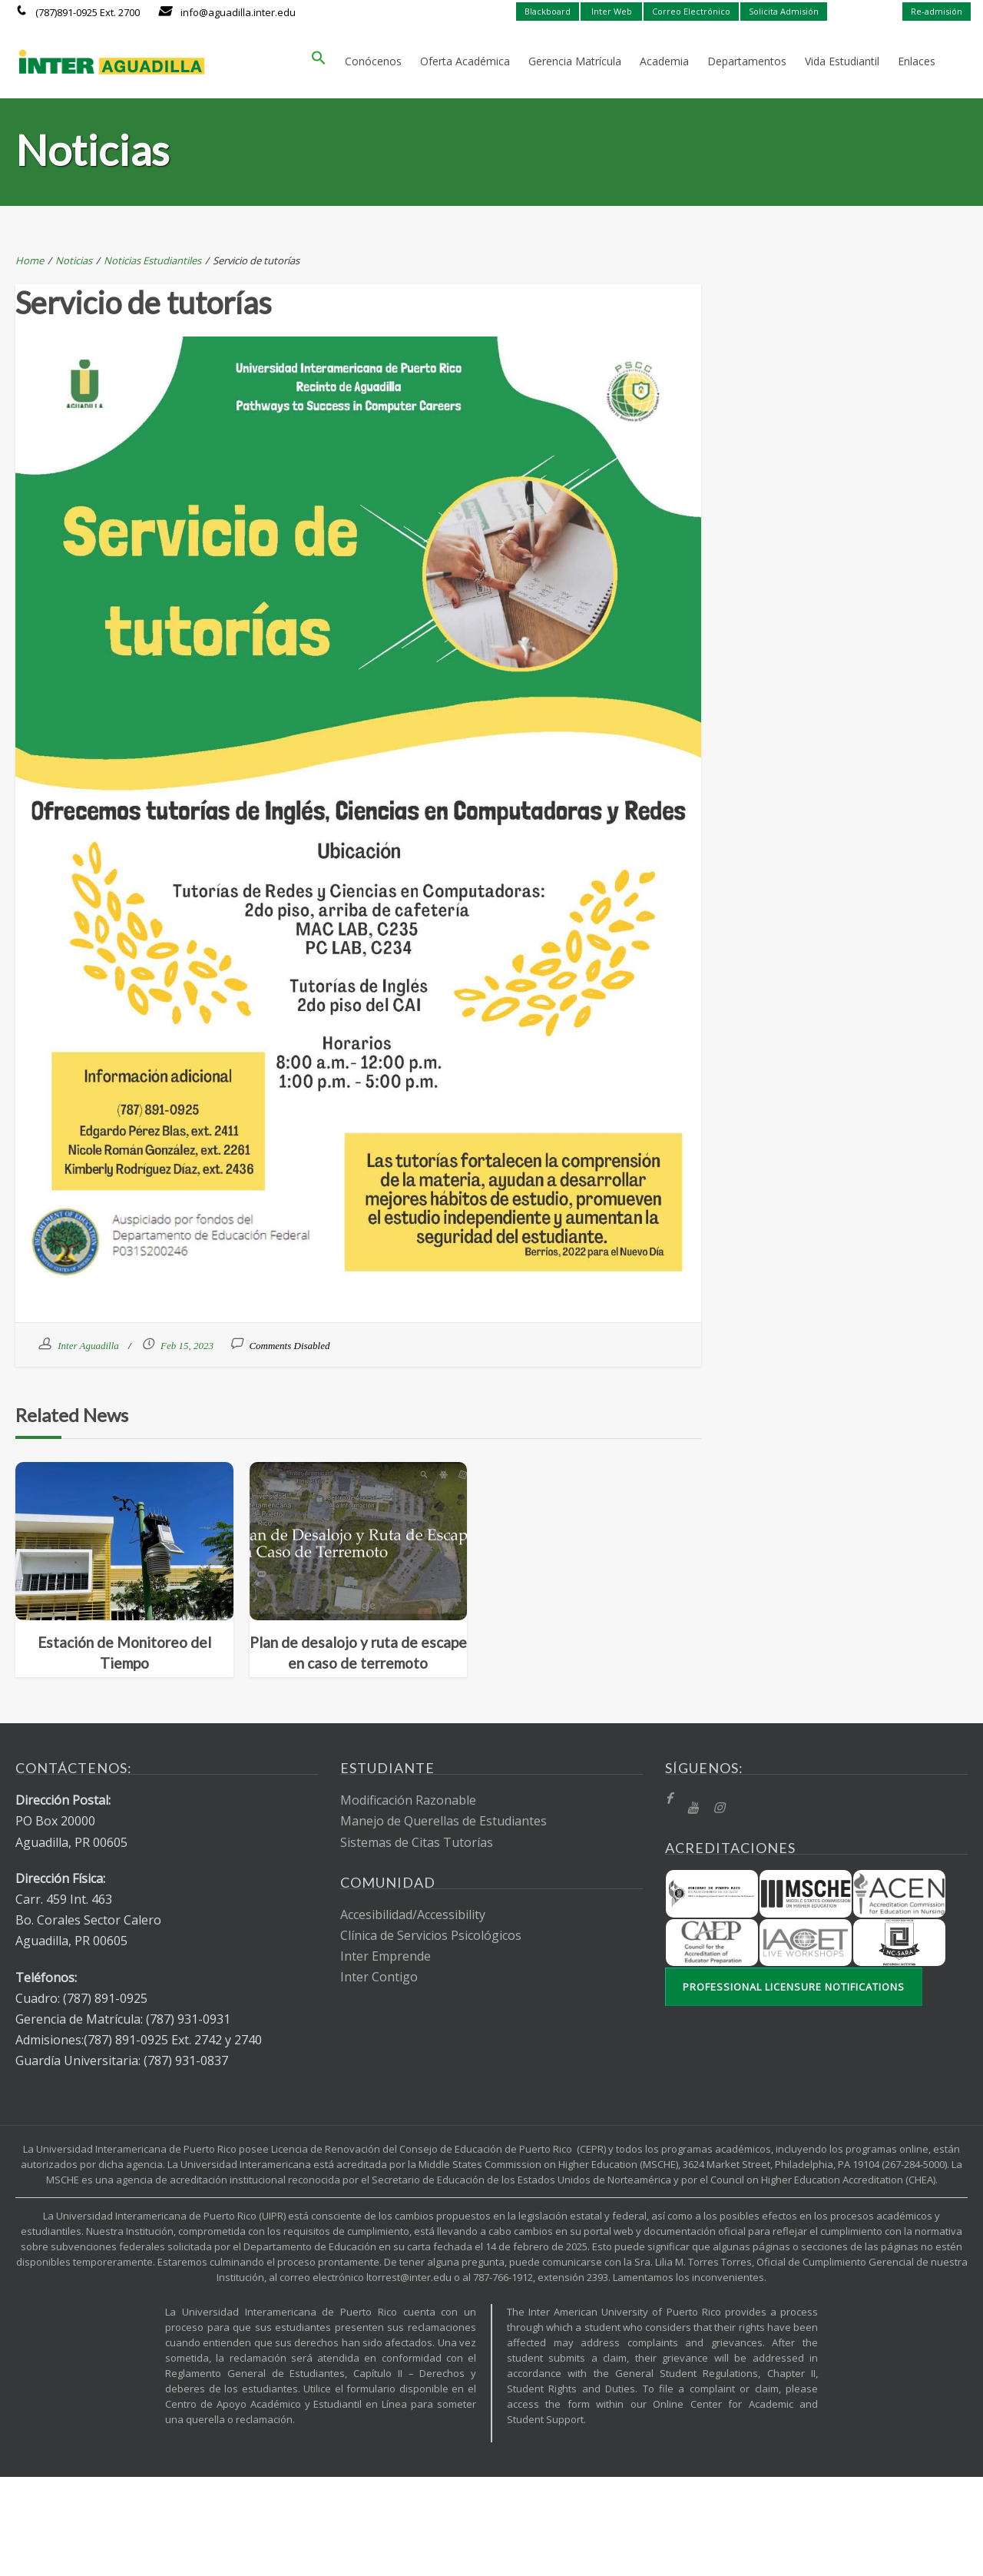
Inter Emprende (385, 1956)
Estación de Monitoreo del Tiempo (124, 1652)
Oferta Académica (465, 61)
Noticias (73, 260)
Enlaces (916, 61)
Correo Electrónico (691, 11)
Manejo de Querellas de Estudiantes (443, 1820)
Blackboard (548, 11)
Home (29, 260)
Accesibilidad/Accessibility (412, 1914)
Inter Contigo (379, 1976)
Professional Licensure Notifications (794, 1987)
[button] (319, 61)
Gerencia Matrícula (574, 61)
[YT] (692, 1808)
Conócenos (373, 61)
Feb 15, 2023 (187, 1345)
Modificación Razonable (408, 1800)
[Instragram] (718, 1808)
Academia (664, 61)
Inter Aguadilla (88, 1345)
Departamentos (746, 61)
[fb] (668, 1799)
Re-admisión (936, 11)
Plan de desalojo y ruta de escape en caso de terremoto (358, 1652)
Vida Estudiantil (842, 61)
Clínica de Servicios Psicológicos (430, 1935)
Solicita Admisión (784, 11)
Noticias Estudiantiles (152, 260)
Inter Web (611, 11)
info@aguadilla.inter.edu (238, 12)
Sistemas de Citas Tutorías (416, 1842)
